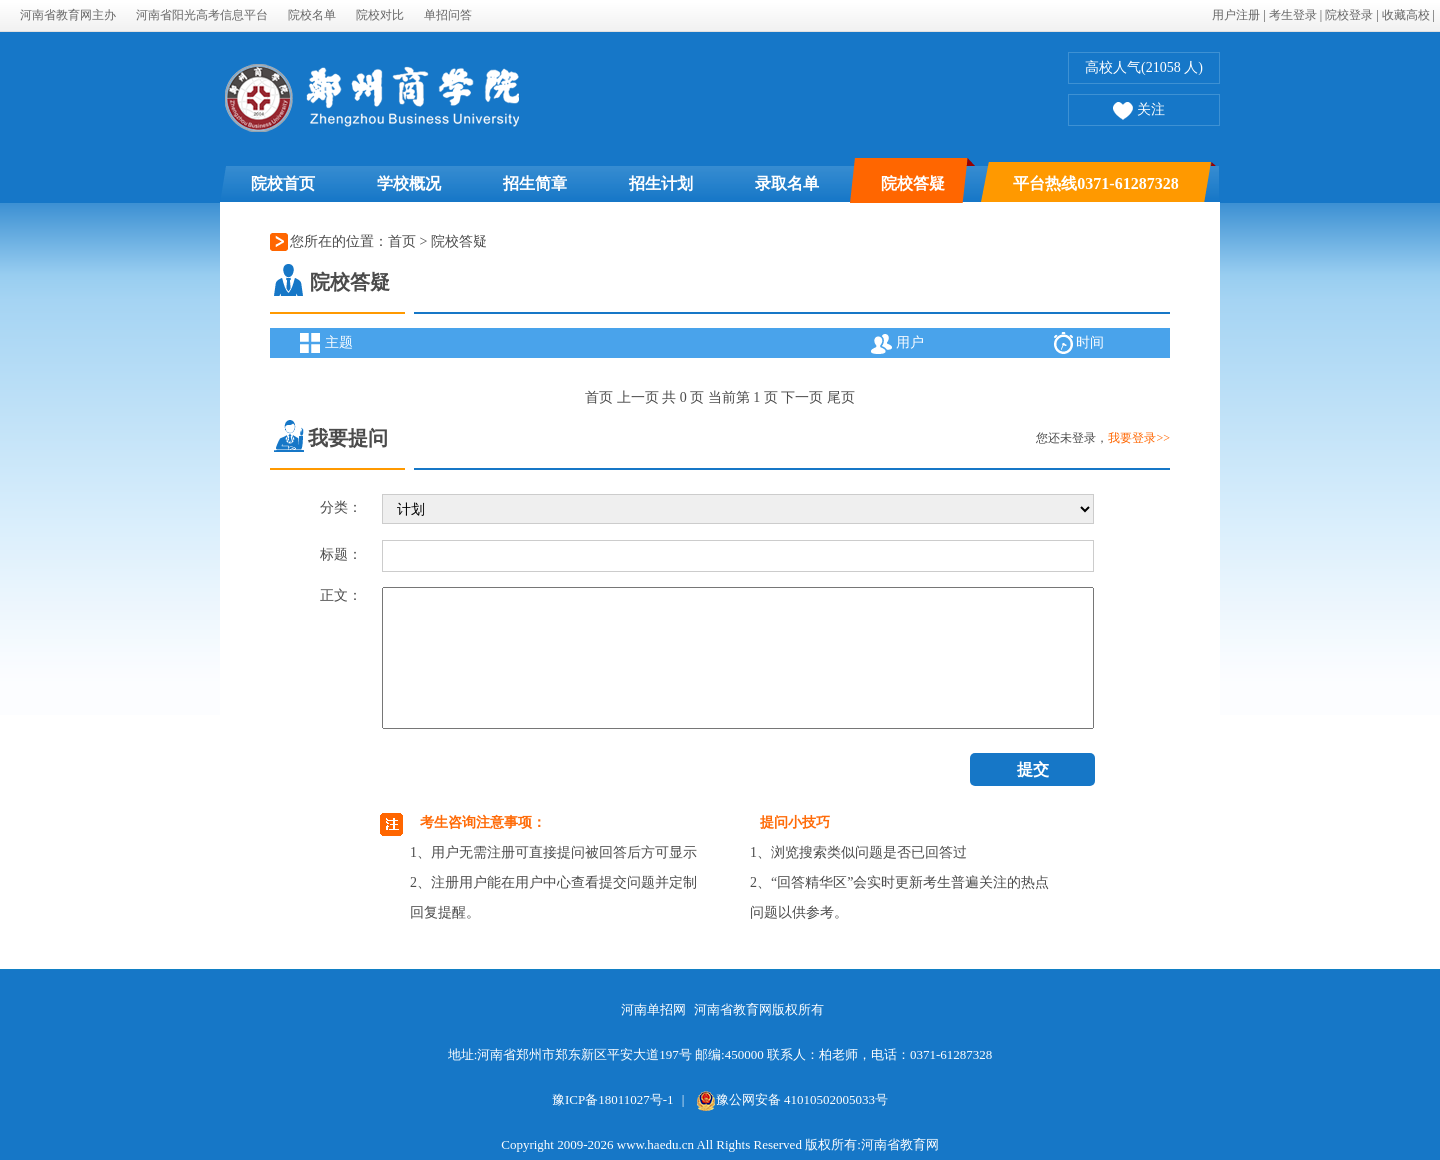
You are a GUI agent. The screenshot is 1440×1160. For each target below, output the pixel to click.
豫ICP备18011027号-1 (613, 1099)
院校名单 (312, 15)
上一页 (638, 397)
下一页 (802, 397)
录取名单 (787, 183)
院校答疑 (913, 183)
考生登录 (1293, 15)
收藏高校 (1406, 15)
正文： (341, 595)
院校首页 (283, 183)
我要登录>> (1139, 438)
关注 (1139, 112)
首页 (402, 241)
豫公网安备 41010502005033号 (792, 1099)
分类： (341, 507)
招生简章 (535, 183)
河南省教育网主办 (68, 15)
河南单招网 (653, 1009)
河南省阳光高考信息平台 (202, 15)
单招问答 (448, 15)
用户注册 (1236, 15)
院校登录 (1349, 15)
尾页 (841, 397)
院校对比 (380, 15)
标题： (341, 554)
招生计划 (661, 183)
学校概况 (409, 183)
